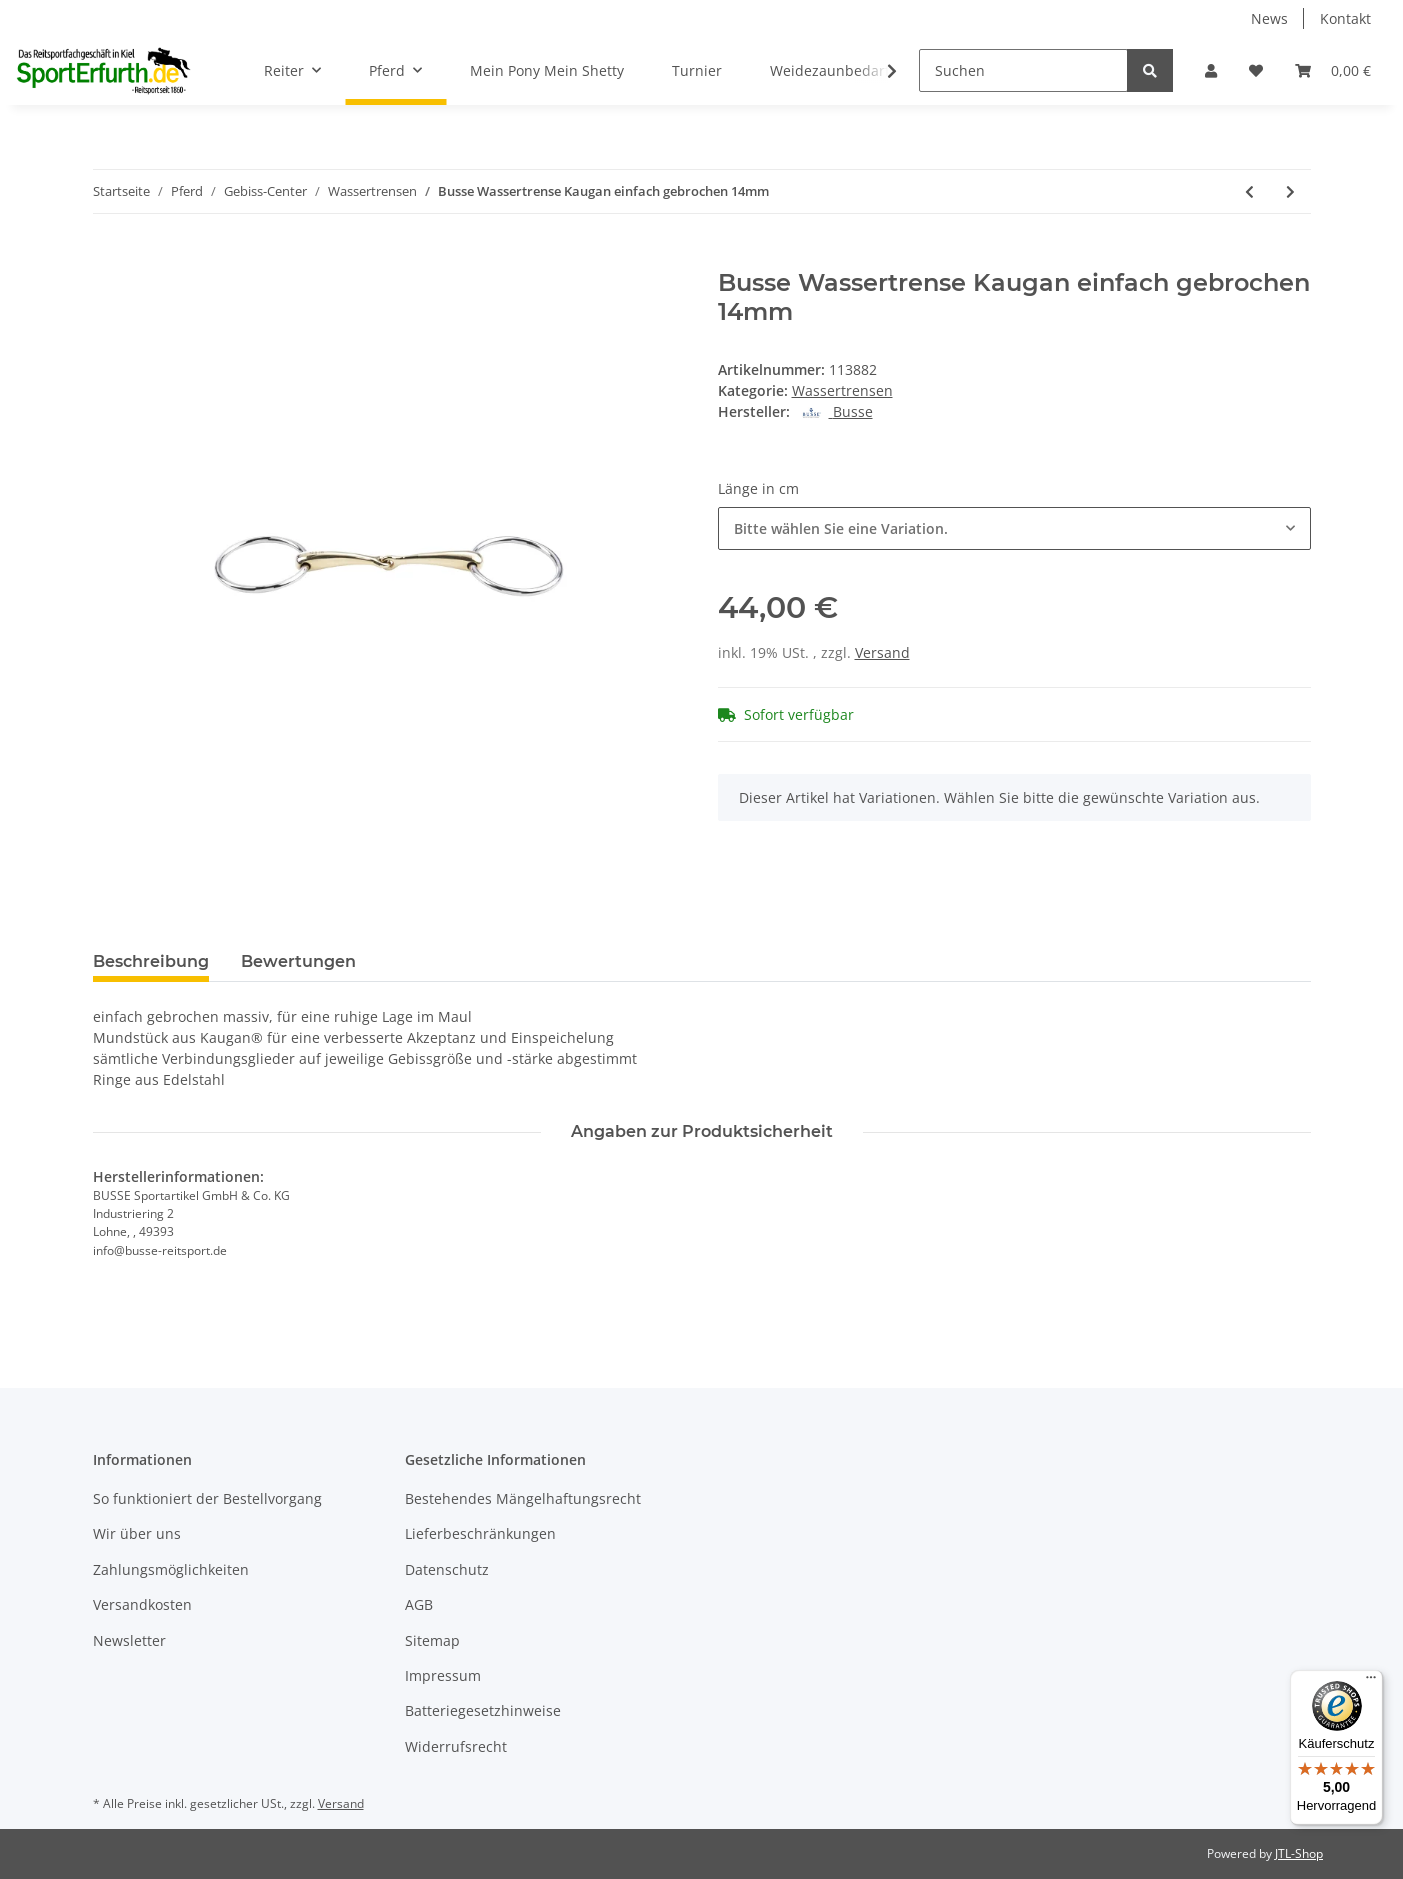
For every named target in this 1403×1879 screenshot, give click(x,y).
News (1269, 18)
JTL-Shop (1299, 1853)
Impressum (443, 1675)
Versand (882, 652)
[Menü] (1371, 1682)
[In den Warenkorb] (109, 258)
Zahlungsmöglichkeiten (171, 1569)
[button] (1211, 70)
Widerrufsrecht (456, 1746)
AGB (419, 1604)
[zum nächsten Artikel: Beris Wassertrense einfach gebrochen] (1290, 191)
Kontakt (1345, 18)
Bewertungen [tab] (298, 961)
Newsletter (129, 1640)
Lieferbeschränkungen (480, 1533)
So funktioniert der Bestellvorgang (207, 1498)
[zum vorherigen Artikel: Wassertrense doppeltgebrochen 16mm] (1249, 191)
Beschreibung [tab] (151, 961)
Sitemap (432, 1640)
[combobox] (1014, 528)
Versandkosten (142, 1604)
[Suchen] (1023, 70)
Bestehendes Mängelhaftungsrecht (523, 1498)
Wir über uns (137, 1533)
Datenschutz (447, 1569)
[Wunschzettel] (1256, 70)
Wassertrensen (842, 390)
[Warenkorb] (1333, 70)
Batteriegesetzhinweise (483, 1710)
